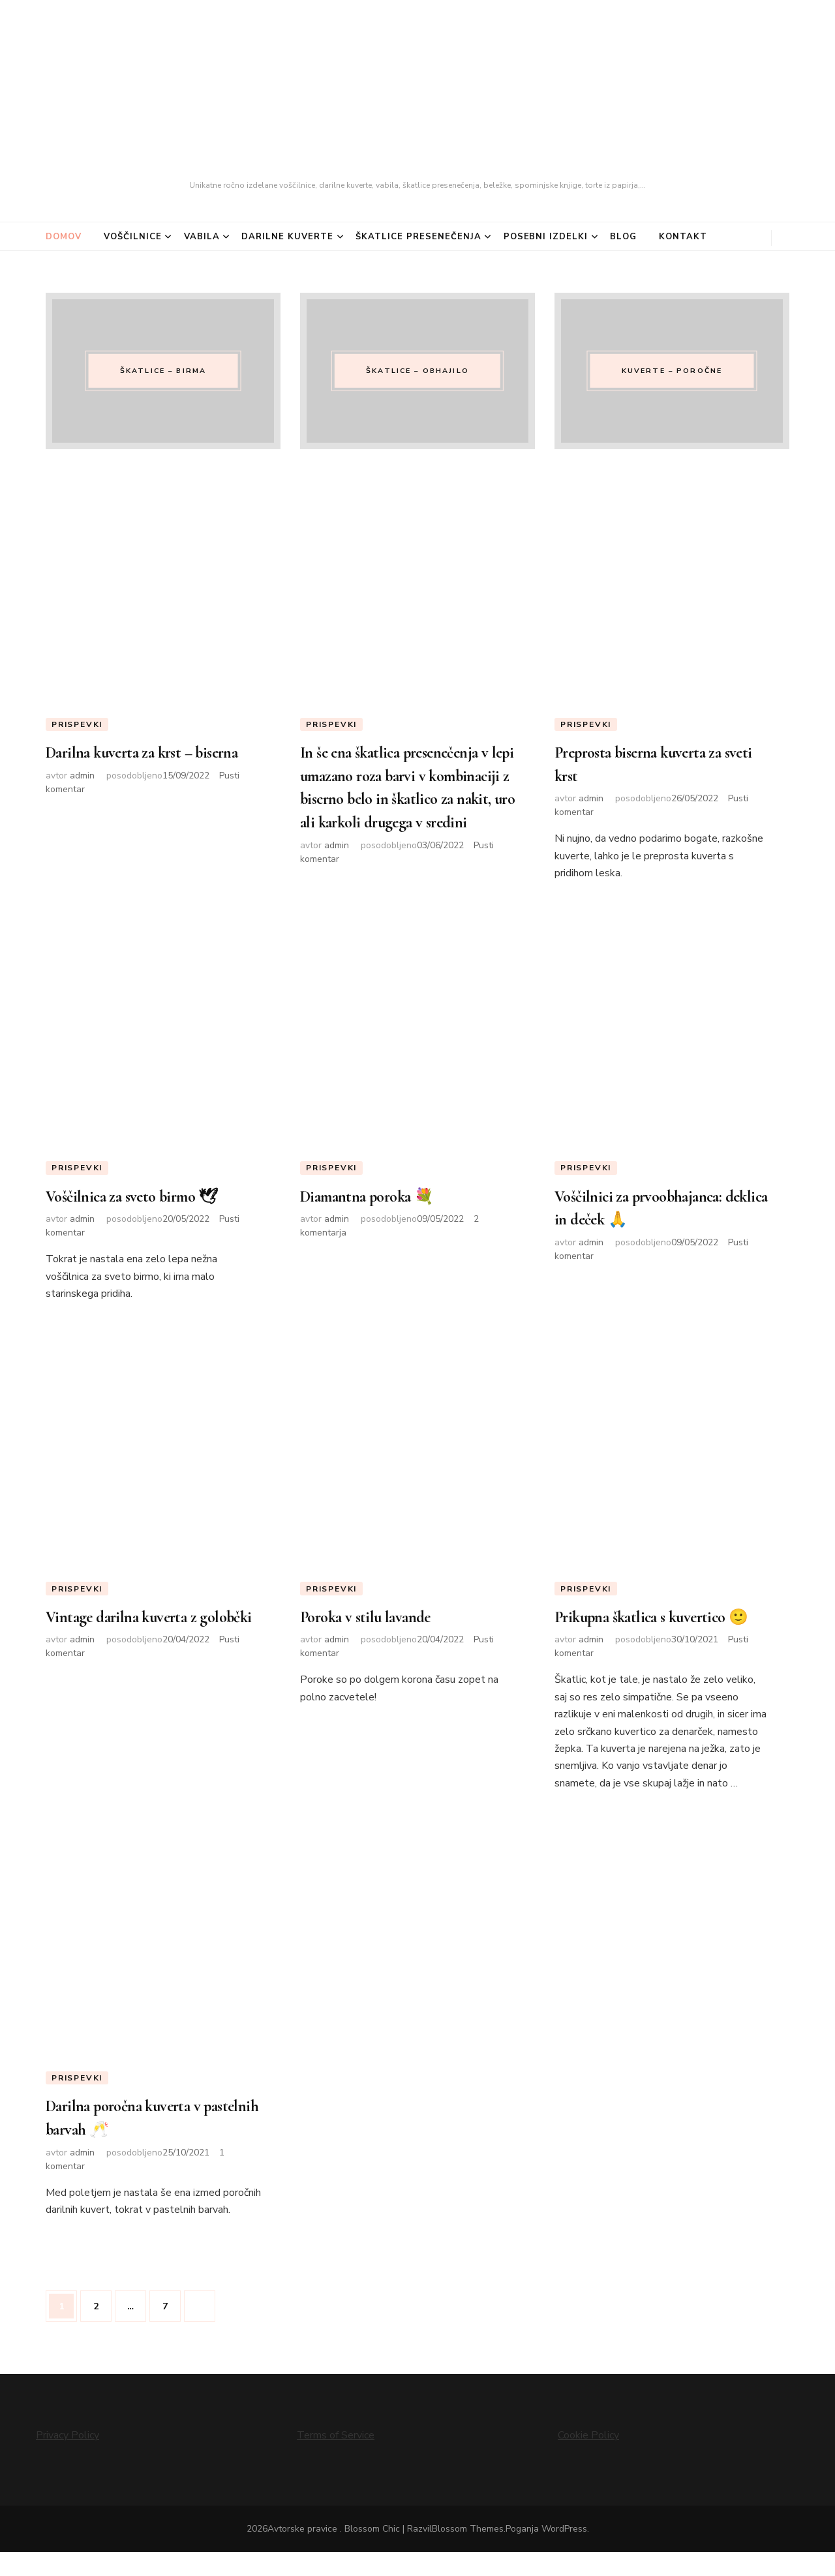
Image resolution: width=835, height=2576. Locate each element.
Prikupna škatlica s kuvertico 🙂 (652, 1630)
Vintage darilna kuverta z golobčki (132, 1630)
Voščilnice (133, 237)
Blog (623, 237)
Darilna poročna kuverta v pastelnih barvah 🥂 (136, 2143)
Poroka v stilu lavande (374, 1619)
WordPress (564, 2553)
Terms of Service (335, 2460)
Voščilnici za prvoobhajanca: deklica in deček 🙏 (649, 1209)
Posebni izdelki (546, 237)
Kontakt (683, 237)
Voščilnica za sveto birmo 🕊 (145, 1198)
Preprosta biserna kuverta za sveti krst (651, 765)
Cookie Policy (588, 2460)
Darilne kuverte (287, 237)
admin (82, 798)
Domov (64, 237)
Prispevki (77, 724)
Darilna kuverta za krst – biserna (130, 765)
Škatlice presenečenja (418, 237)
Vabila (202, 237)
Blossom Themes (468, 2553)
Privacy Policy (67, 2460)
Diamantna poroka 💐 (378, 1198)
